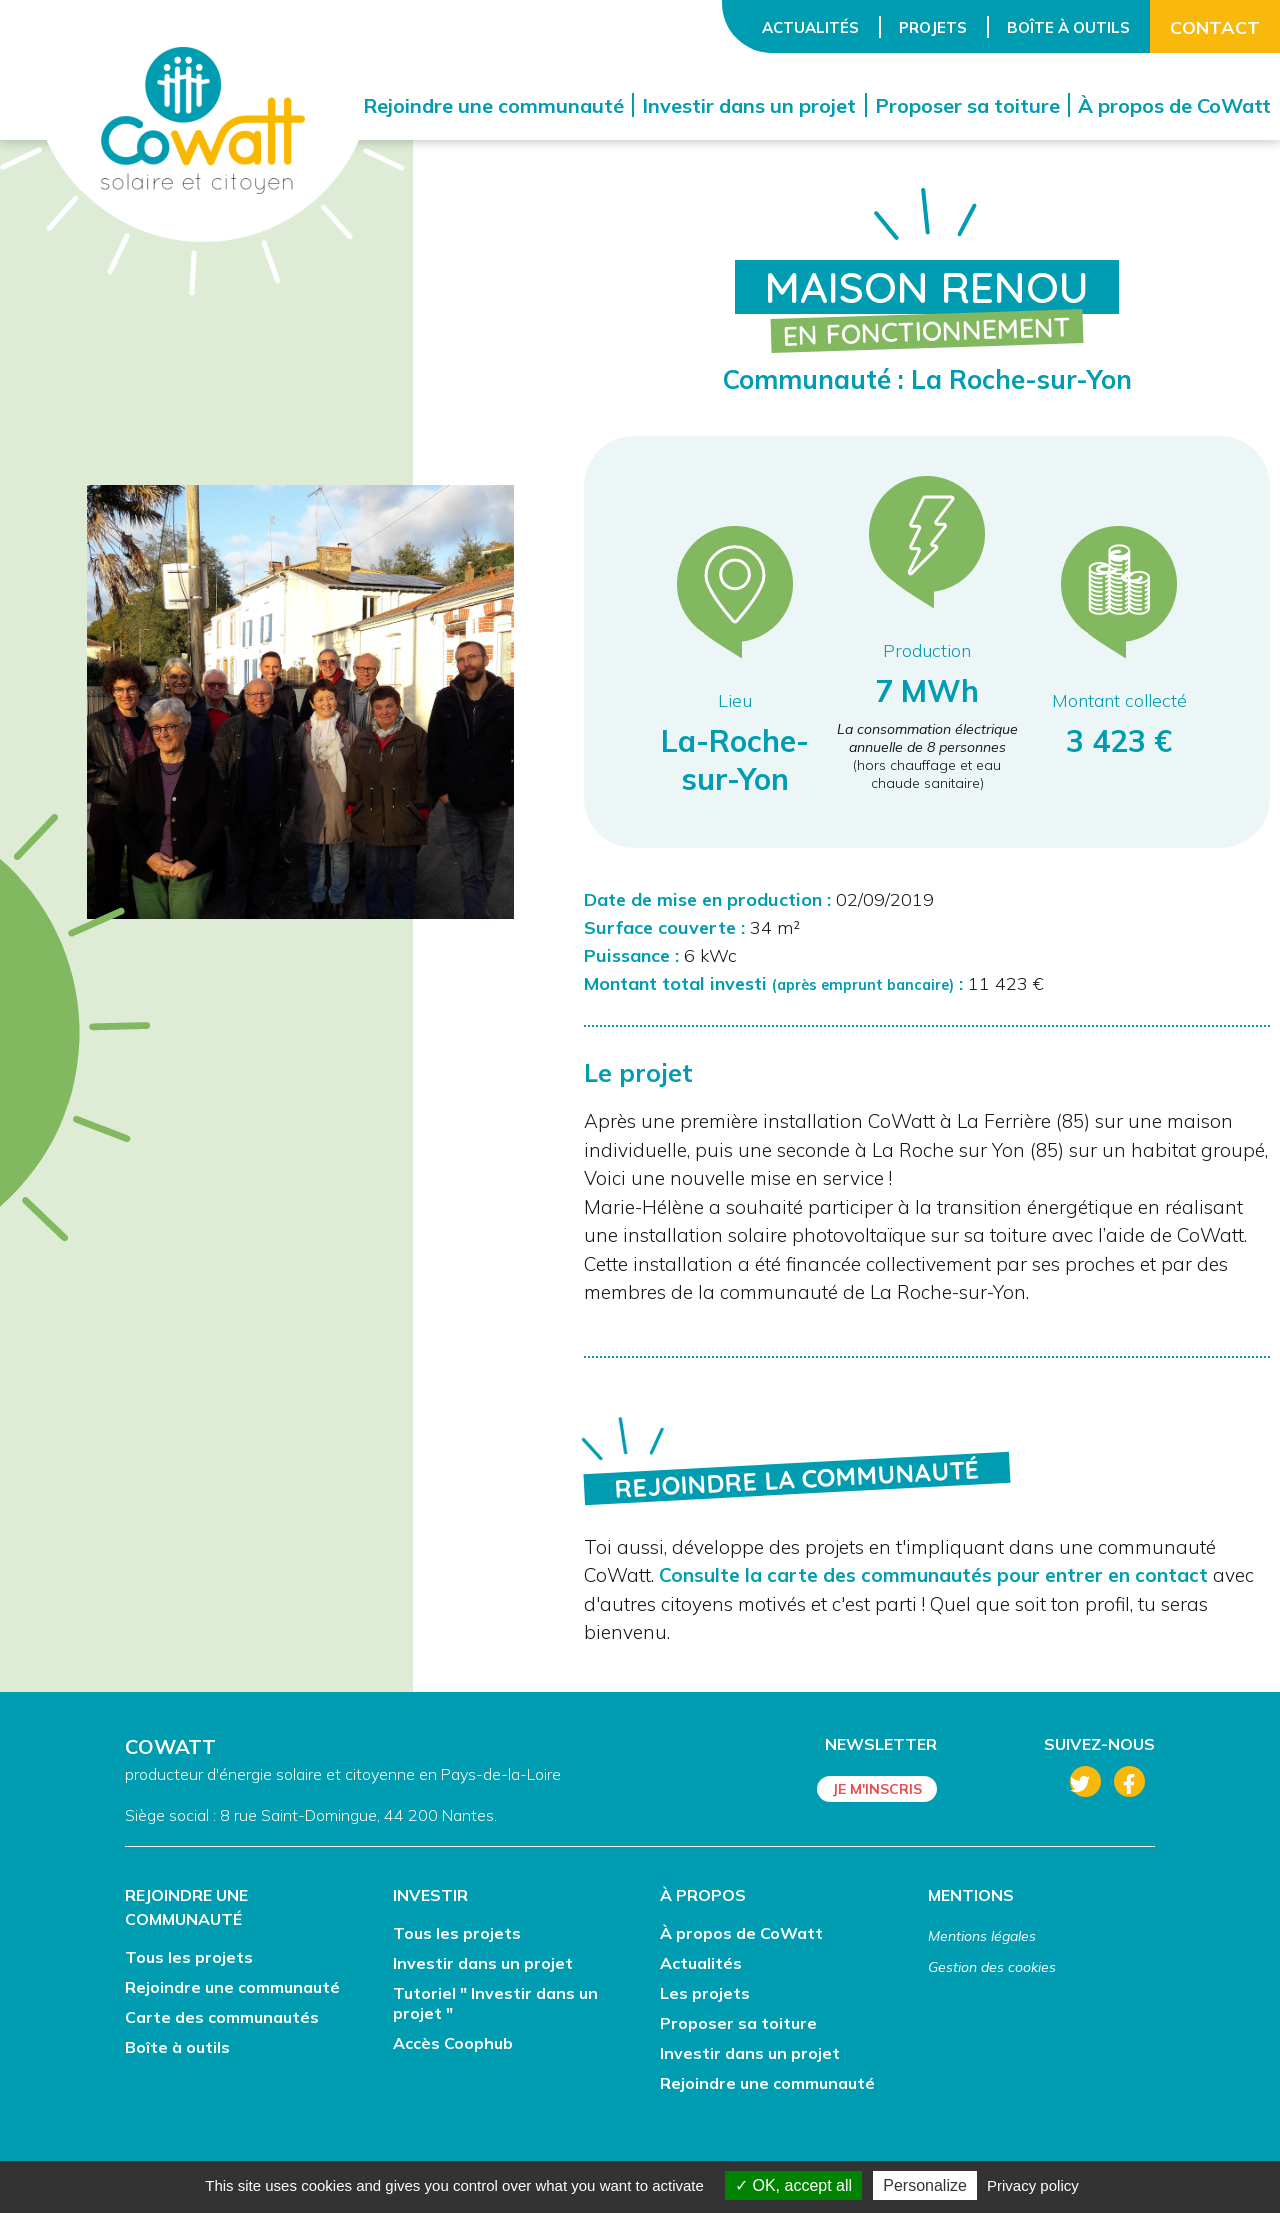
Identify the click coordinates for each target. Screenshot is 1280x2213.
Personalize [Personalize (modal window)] (925, 2185)
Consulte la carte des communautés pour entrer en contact (933, 1575)
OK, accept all (793, 2185)
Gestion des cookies (992, 1967)
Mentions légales (982, 1936)
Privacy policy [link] (1033, 2185)
